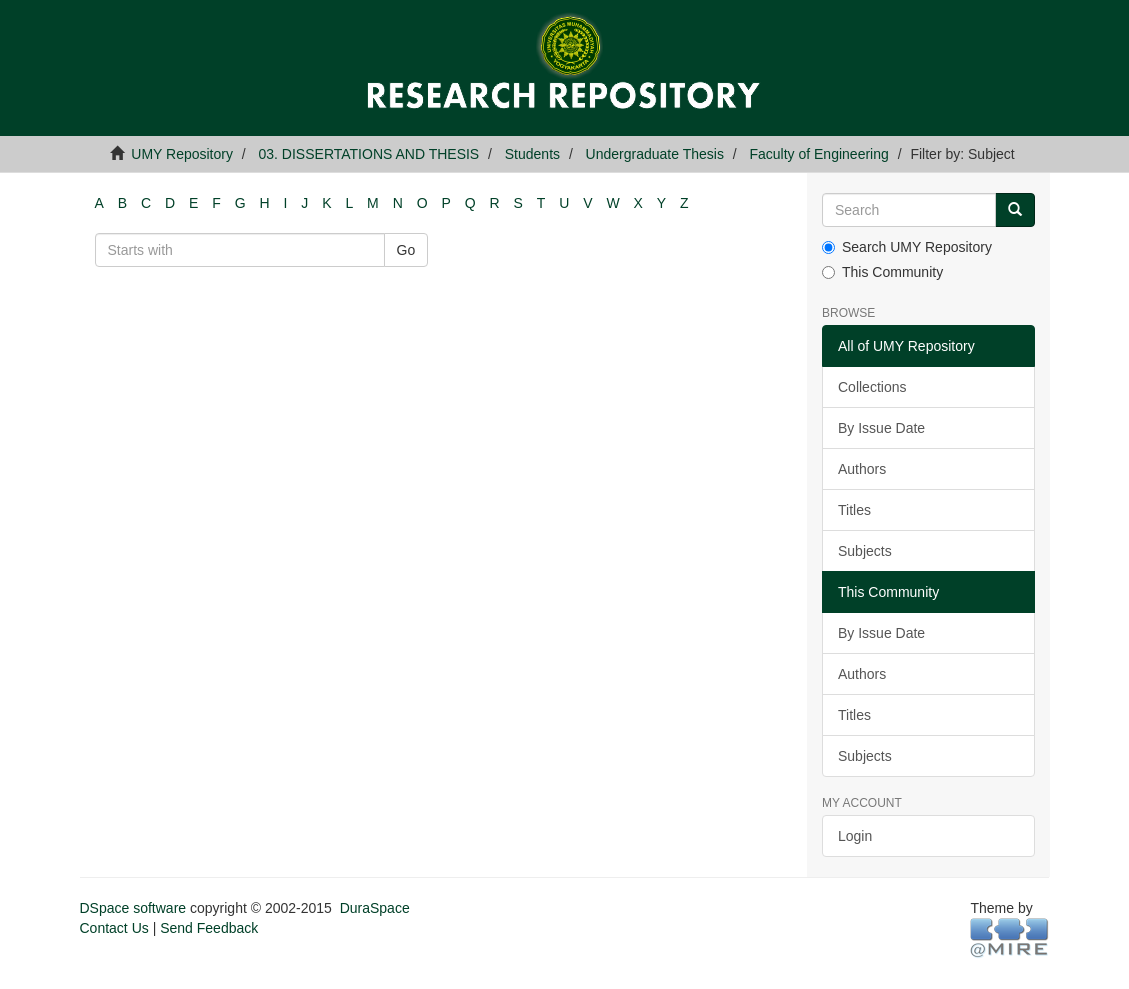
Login (855, 836)
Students (532, 154)
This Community (882, 272)
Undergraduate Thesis (655, 154)
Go (406, 250)
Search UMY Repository (907, 247)
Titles (854, 510)
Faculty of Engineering (818, 154)
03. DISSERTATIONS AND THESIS (369, 154)
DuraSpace (375, 908)
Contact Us (114, 928)
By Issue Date (881, 428)
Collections (872, 387)
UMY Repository (182, 154)
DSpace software (133, 908)
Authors (862, 469)
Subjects (865, 551)
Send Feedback (209, 928)
